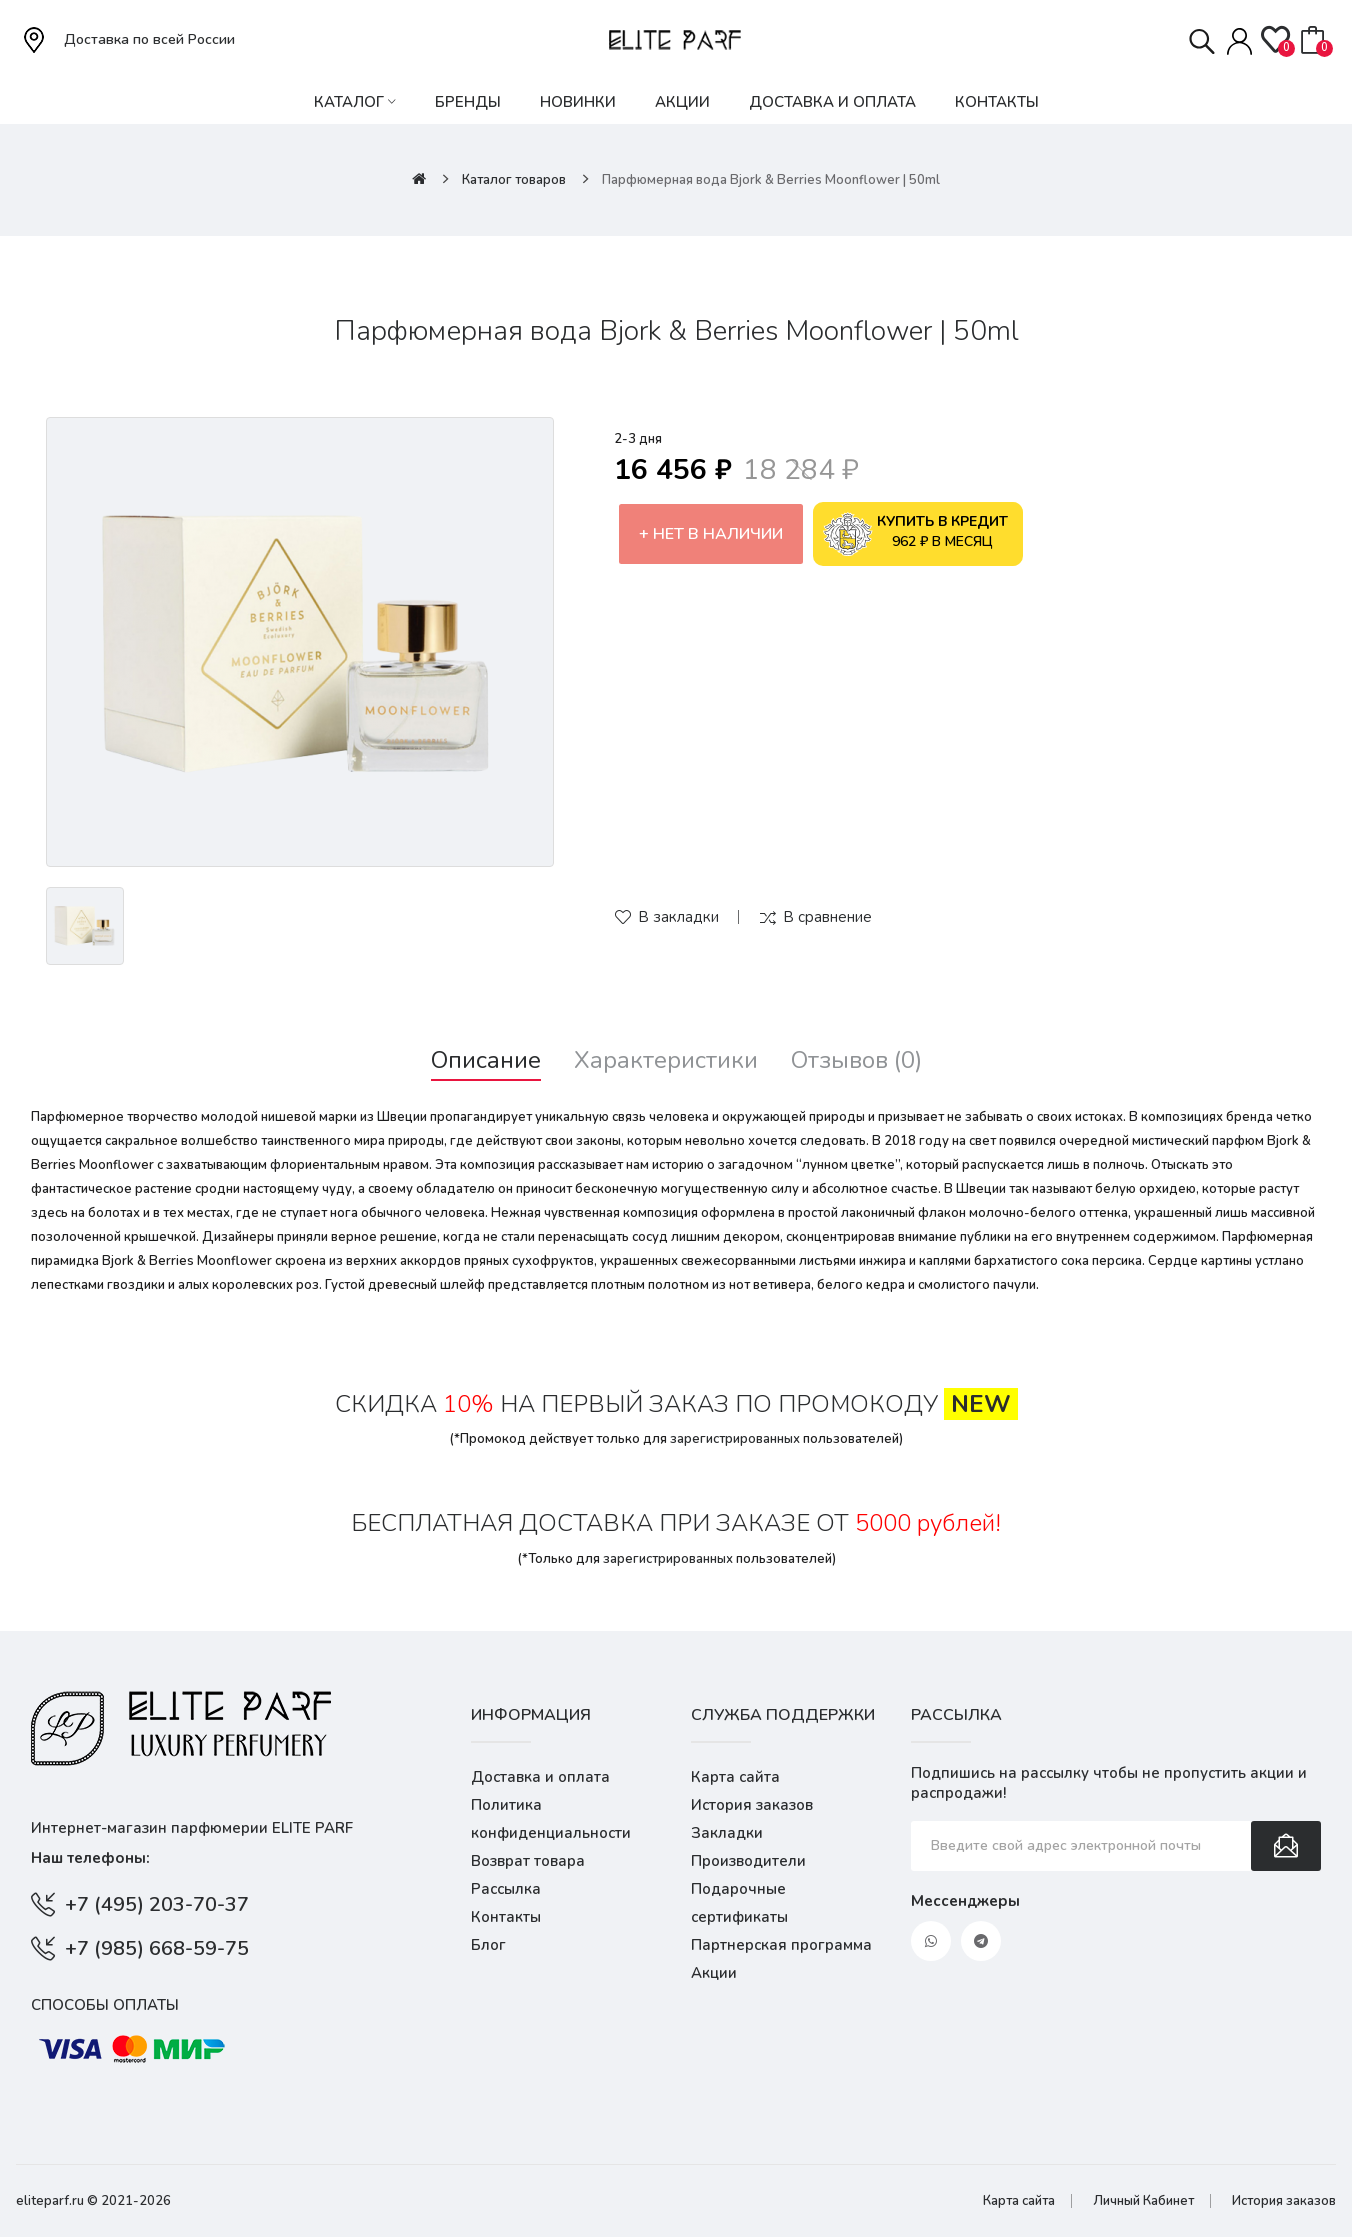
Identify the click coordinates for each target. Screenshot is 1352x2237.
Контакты (506, 1917)
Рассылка (506, 1889)
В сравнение (827, 917)
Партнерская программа (781, 1945)
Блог (488, 1945)
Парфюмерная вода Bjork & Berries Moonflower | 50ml (771, 180)
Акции (714, 1973)
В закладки (678, 917)
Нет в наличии (718, 534)
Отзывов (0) (856, 1060)
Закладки (727, 1833)
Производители (748, 1861)
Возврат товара (528, 1861)
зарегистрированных (735, 1439)
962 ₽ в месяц (916, 534)
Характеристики (666, 1060)
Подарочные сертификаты (739, 1903)
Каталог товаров (514, 180)
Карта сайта (735, 1777)
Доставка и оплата (540, 1777)
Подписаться (1286, 1846)
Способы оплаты (105, 2005)
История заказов (752, 1805)
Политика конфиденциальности (551, 1819)
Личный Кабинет (1143, 2201)
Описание (486, 1060)
